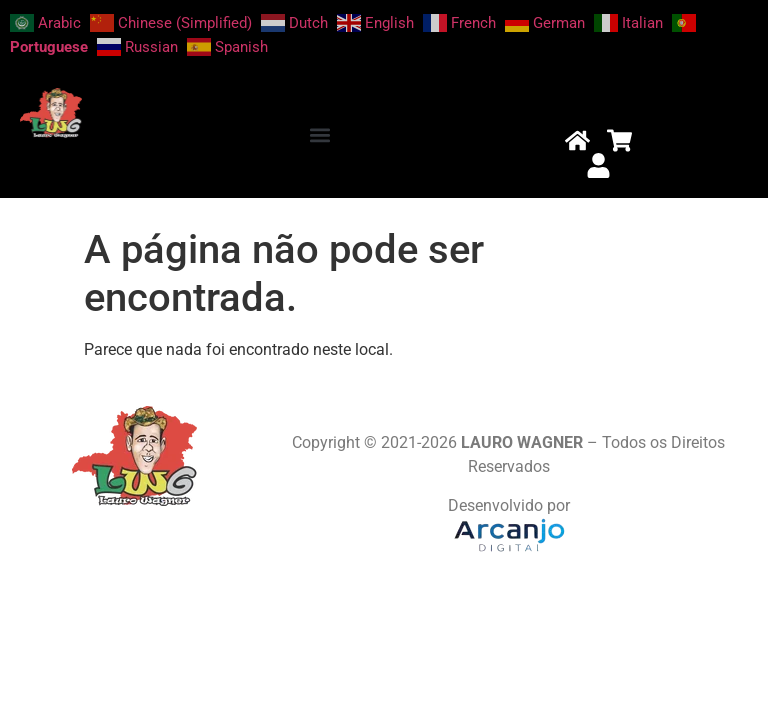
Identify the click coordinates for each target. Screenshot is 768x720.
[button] (320, 134)
